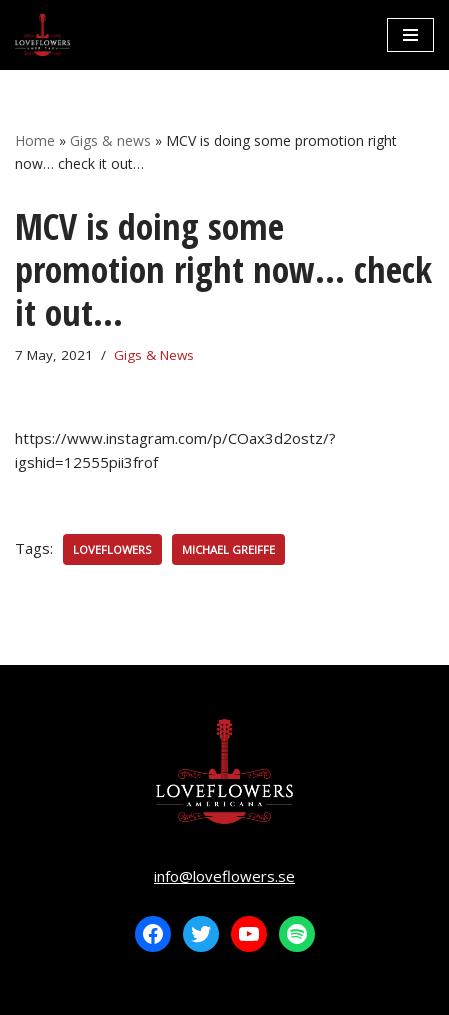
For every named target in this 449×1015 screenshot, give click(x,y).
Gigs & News (154, 355)
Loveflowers (112, 549)
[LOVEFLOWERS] (42, 35)
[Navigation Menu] (410, 35)
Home (35, 140)
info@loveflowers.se (224, 876)
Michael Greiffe (228, 549)
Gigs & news (110, 140)
